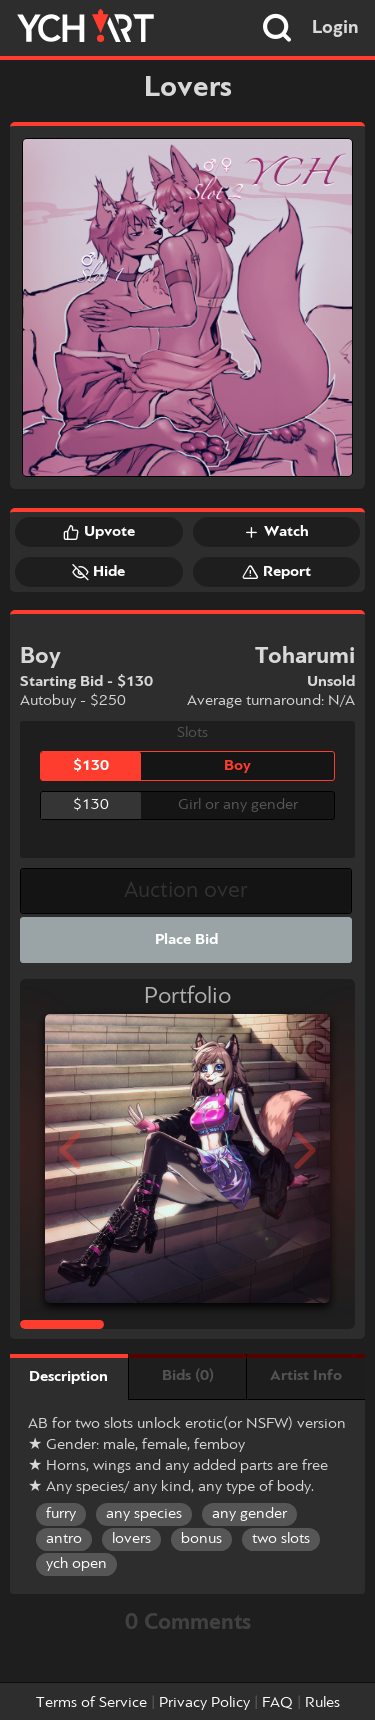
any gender (249, 1514)
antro (64, 1539)
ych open (76, 1564)
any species (144, 1514)
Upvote (99, 532)
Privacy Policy (204, 1703)
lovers (131, 1539)
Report (276, 572)
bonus (201, 1539)
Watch (276, 532)
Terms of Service (91, 1703)
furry (61, 1514)
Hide (98, 572)
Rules (322, 1703)
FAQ (277, 1703)
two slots (281, 1539)
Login (335, 28)
